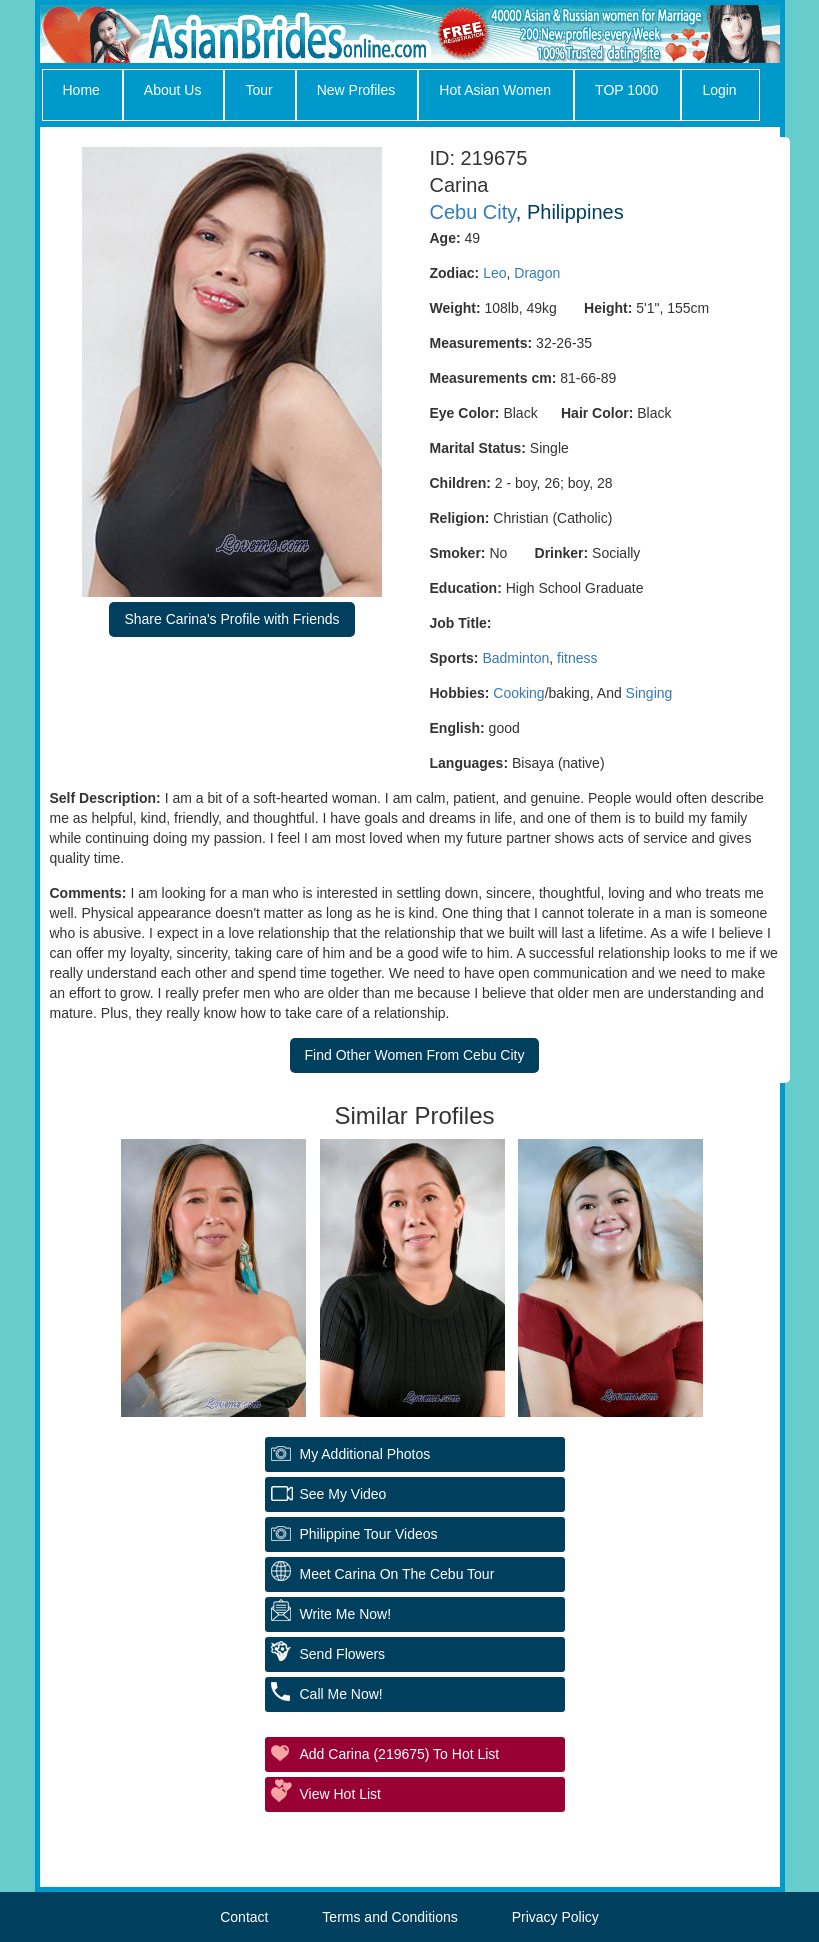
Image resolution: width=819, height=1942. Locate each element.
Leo (494, 273)
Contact (244, 1917)
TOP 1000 (626, 90)
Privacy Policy (555, 1917)
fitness (577, 658)
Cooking (518, 693)
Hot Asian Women (495, 90)
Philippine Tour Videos (369, 1534)
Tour (258, 90)
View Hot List (340, 1794)
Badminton (515, 658)
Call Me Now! (341, 1694)
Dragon (537, 273)
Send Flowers (343, 1654)
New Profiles (356, 90)
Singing (649, 693)
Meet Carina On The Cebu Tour (397, 1574)
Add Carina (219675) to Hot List (400, 1754)
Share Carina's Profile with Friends (231, 619)
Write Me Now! (346, 1614)
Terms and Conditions (389, 1917)
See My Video (343, 1494)
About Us (173, 90)
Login (719, 90)
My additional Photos (365, 1454)
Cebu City (473, 212)
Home (81, 90)
